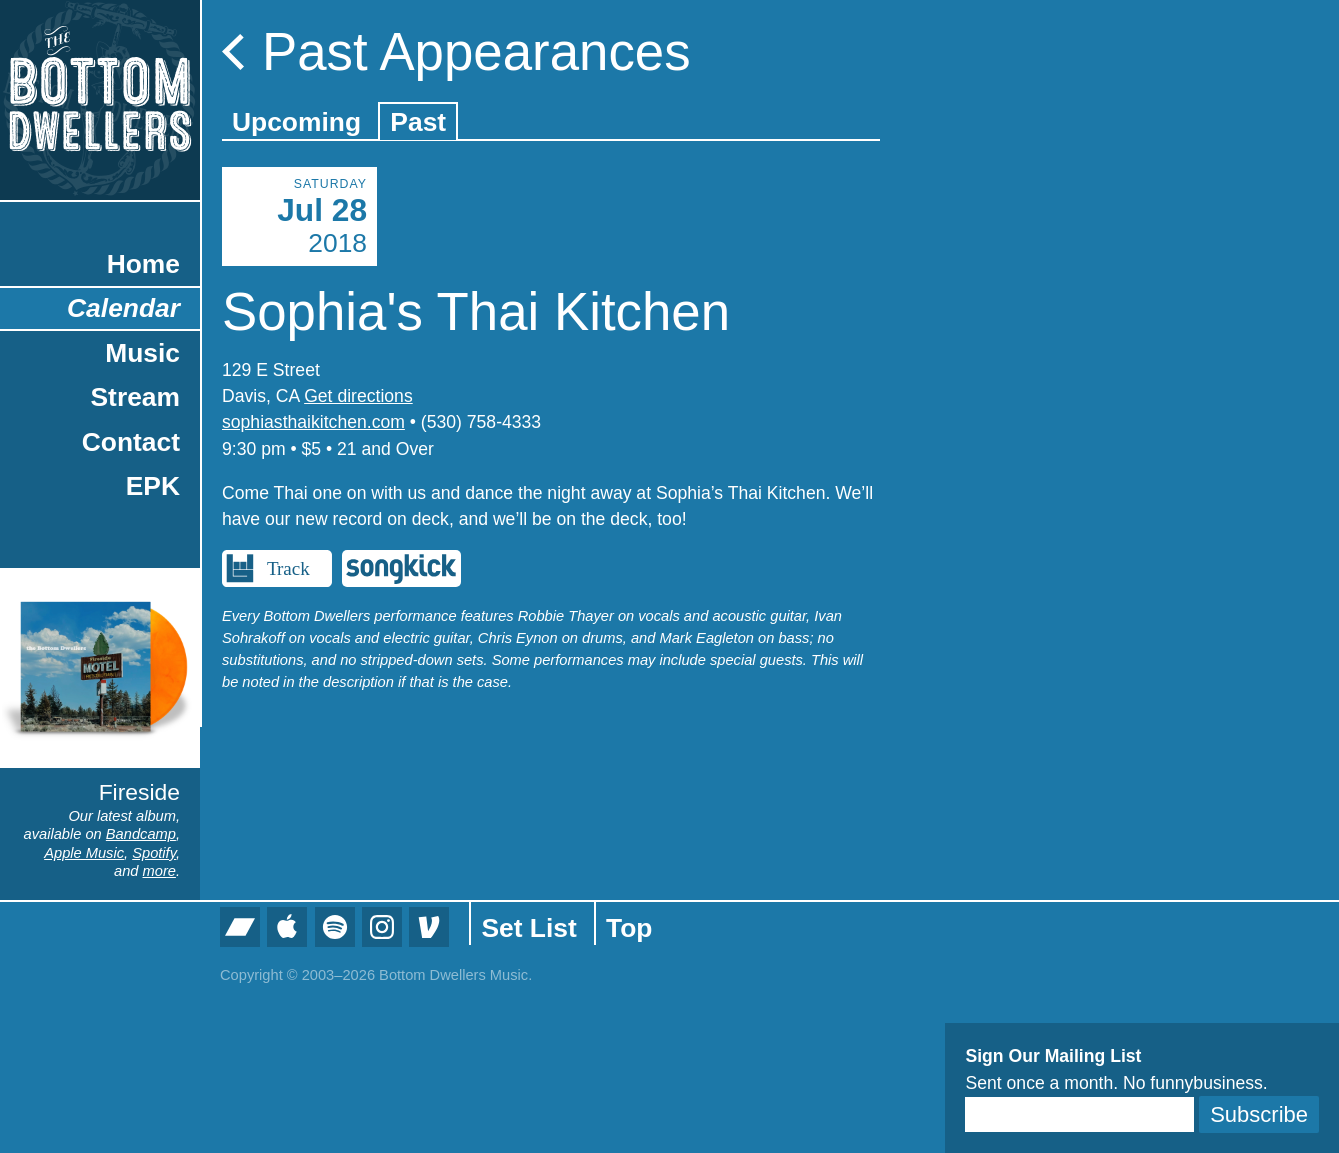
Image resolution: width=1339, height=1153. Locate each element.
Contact (131, 442)
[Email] (1079, 1114)
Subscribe (1259, 1114)
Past (418, 122)
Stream (135, 397)
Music (142, 353)
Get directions (358, 396)
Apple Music (84, 853)
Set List (528, 928)
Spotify (154, 853)
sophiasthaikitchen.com (313, 422)
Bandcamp (141, 834)
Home (143, 264)
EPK (153, 486)
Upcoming (296, 122)
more (159, 871)
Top (629, 928)
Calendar (123, 308)
